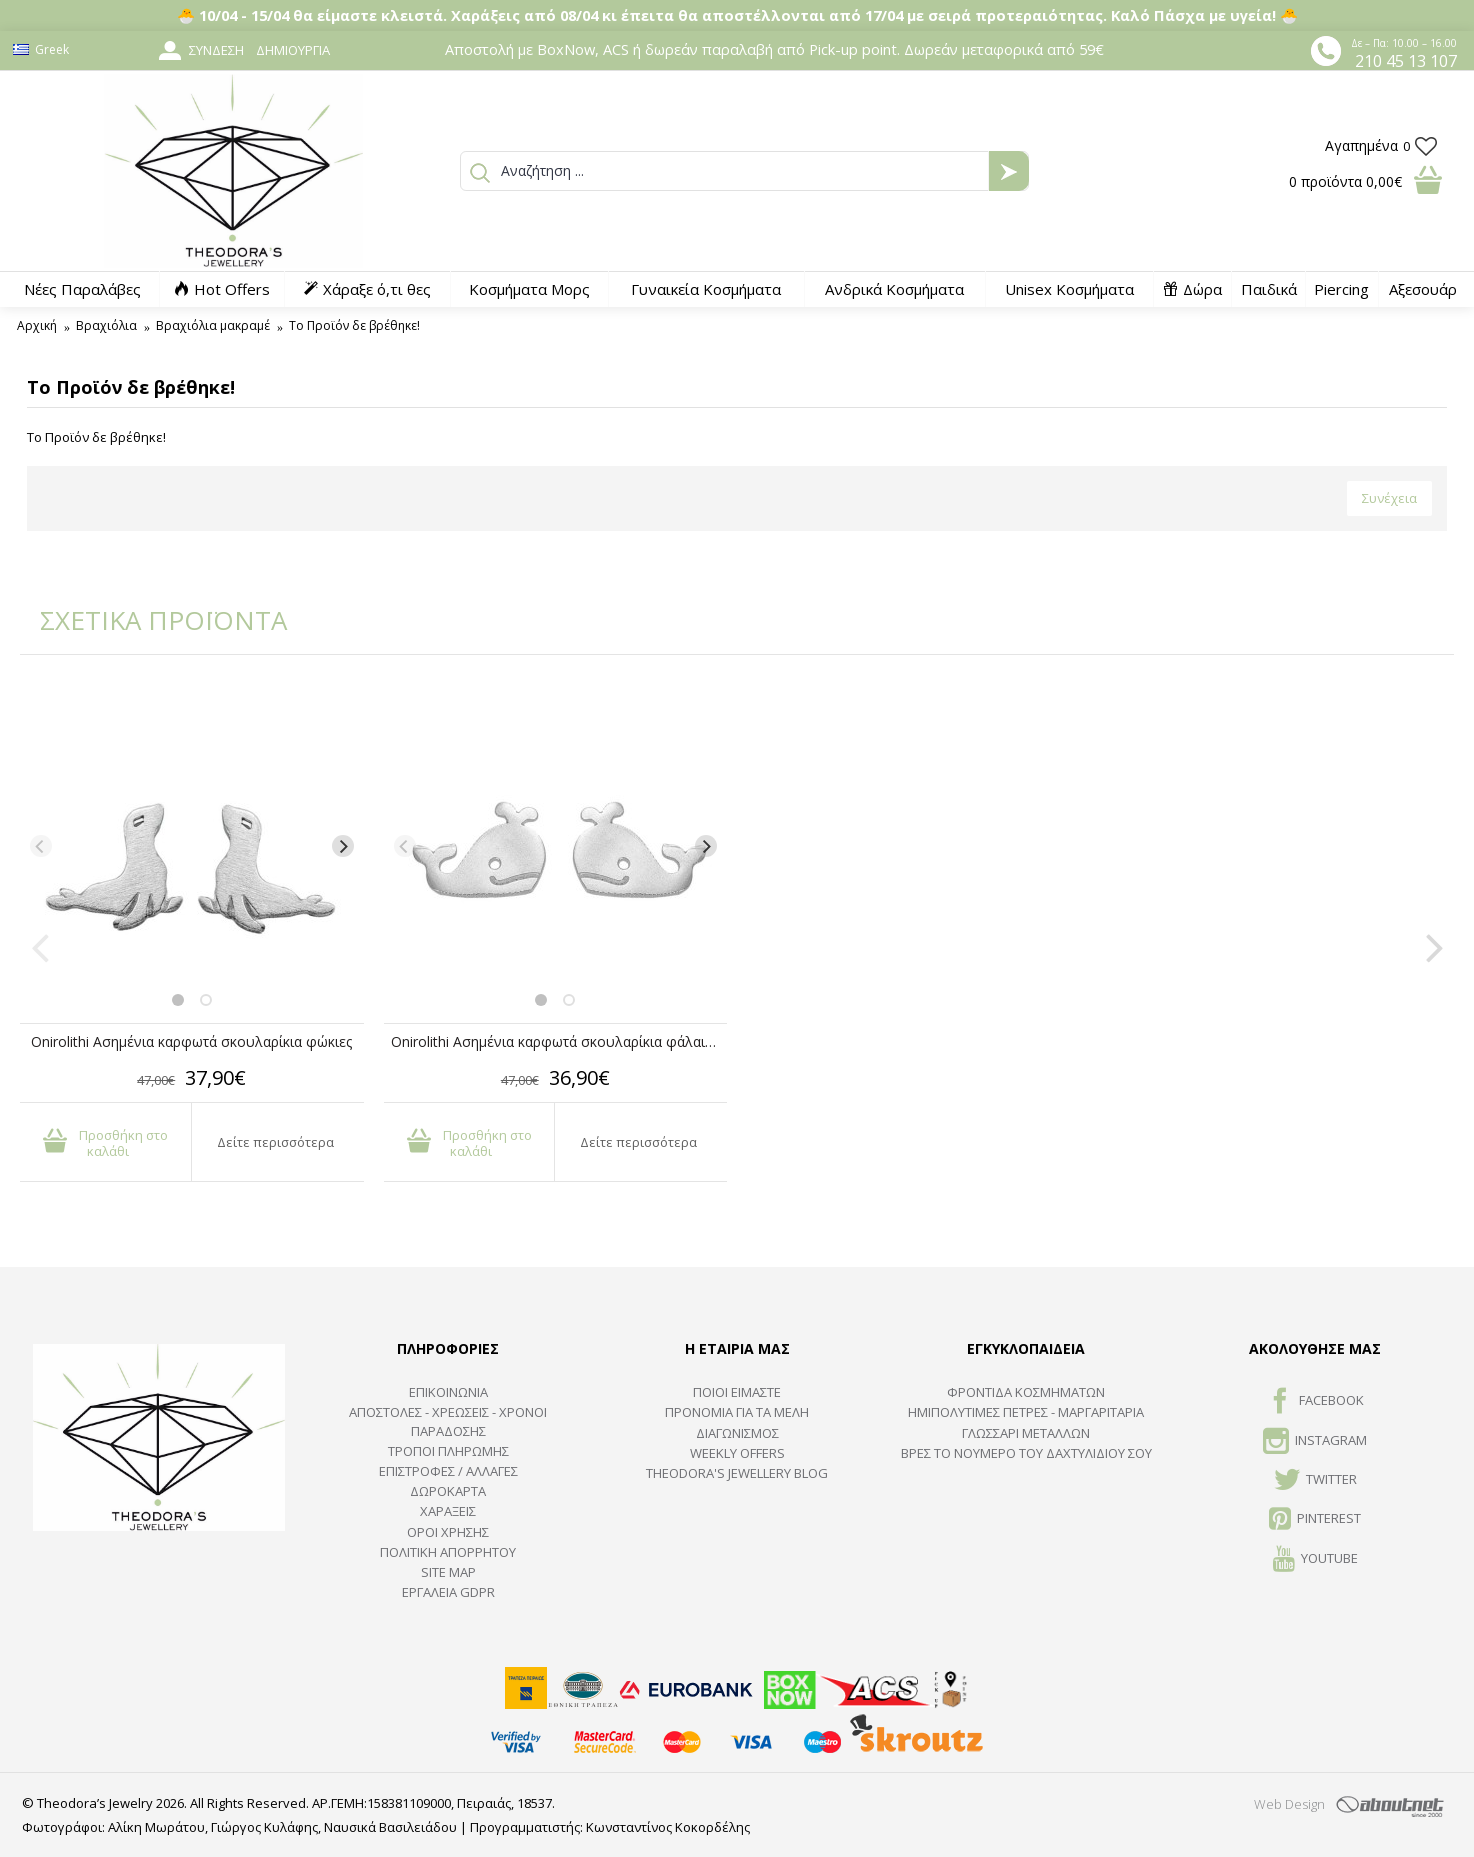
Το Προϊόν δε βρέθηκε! (354, 325)
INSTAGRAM (1315, 1442)
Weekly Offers (737, 1453)
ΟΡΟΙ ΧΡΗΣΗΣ (448, 1532)
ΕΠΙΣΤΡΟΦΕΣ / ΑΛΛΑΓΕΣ (448, 1471)
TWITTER (1315, 1481)
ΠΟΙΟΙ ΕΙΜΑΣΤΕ (737, 1392)
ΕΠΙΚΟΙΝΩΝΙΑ (448, 1392)
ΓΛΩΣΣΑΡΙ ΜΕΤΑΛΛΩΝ (1026, 1433)
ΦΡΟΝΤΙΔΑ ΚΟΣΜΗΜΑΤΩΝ (1026, 1392)
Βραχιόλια (106, 325)
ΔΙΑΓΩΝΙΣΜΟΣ (737, 1433)
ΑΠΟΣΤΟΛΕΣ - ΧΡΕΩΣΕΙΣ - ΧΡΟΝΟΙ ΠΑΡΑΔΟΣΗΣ (448, 1421)
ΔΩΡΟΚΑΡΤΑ (448, 1491)
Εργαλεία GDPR (448, 1592)
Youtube (1315, 1560)
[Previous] (41, 846)
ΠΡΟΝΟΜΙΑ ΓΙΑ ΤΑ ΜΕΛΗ (737, 1412)
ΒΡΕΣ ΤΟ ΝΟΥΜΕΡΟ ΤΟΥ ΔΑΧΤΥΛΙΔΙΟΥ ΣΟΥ (1026, 1453)
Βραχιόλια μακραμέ (213, 325)
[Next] (343, 846)
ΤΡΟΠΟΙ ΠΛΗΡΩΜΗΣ (448, 1451)
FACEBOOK (1315, 1402)
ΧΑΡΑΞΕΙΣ (448, 1511)
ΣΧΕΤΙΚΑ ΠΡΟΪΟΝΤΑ (150, 620)
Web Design (1289, 1804)
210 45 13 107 (1406, 61)
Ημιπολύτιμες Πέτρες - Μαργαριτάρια (1026, 1412)
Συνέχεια (1389, 498)
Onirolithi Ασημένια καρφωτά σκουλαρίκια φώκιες (191, 1041)
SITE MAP (448, 1572)
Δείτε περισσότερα (275, 1142)
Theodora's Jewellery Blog (737, 1473)
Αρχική (37, 325)
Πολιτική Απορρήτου (448, 1552)
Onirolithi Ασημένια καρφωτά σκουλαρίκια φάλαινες (558, 1041)
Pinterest (1315, 1520)
